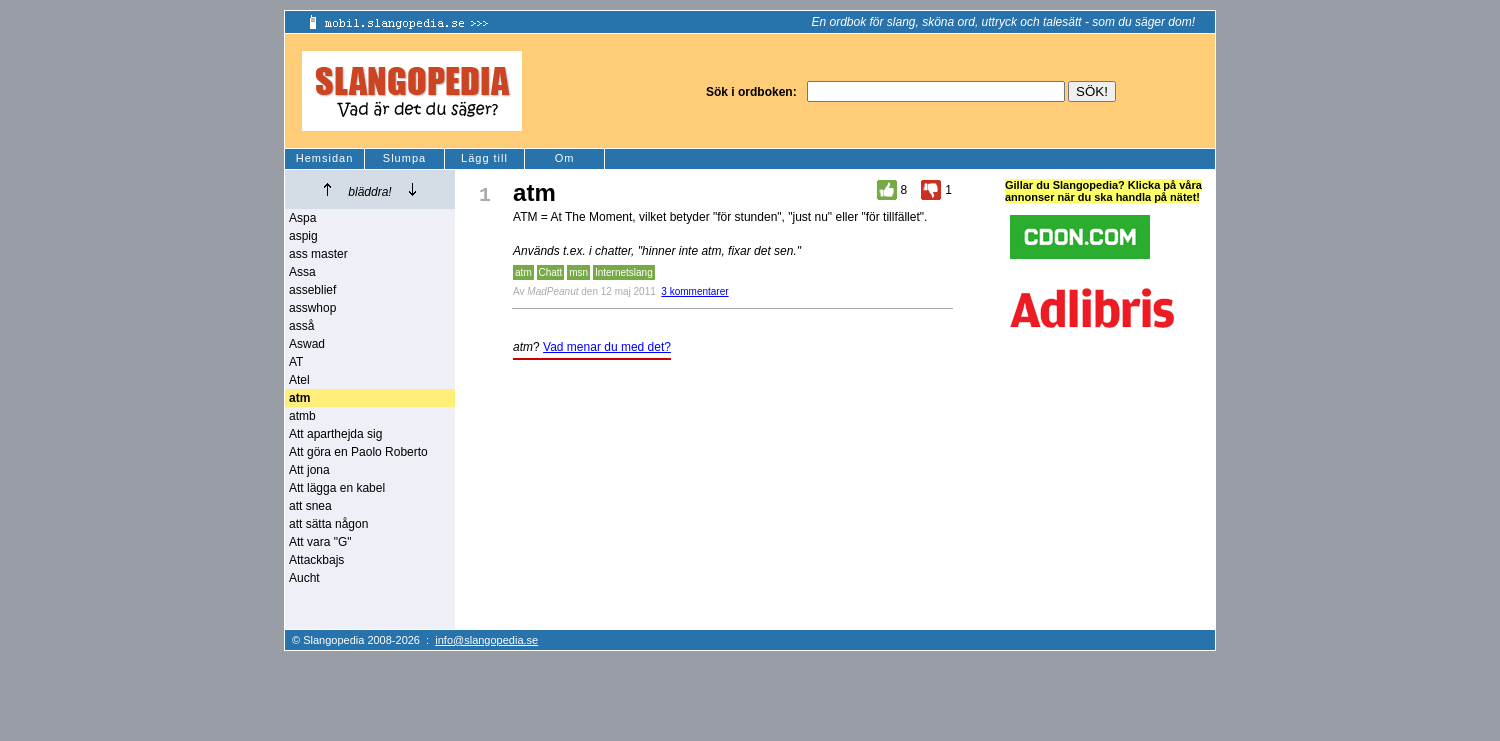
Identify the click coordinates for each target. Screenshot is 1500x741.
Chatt (551, 272)
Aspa (302, 218)
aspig (303, 236)
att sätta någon (328, 524)
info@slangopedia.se (486, 640)
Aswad (307, 344)
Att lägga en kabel (337, 488)
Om (565, 158)
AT (296, 362)
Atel (299, 380)
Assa (302, 272)
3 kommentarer (694, 291)
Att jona (309, 470)
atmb (302, 416)
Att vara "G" (320, 542)
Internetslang (624, 272)
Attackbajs (316, 560)
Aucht (304, 578)
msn (578, 272)
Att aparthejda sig (335, 434)
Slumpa (404, 158)
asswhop (312, 308)
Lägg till (484, 158)
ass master (318, 254)
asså (301, 326)
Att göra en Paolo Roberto (358, 452)
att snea (310, 506)
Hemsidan (325, 158)
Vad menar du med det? (607, 347)
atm (523, 272)
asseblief (312, 290)
